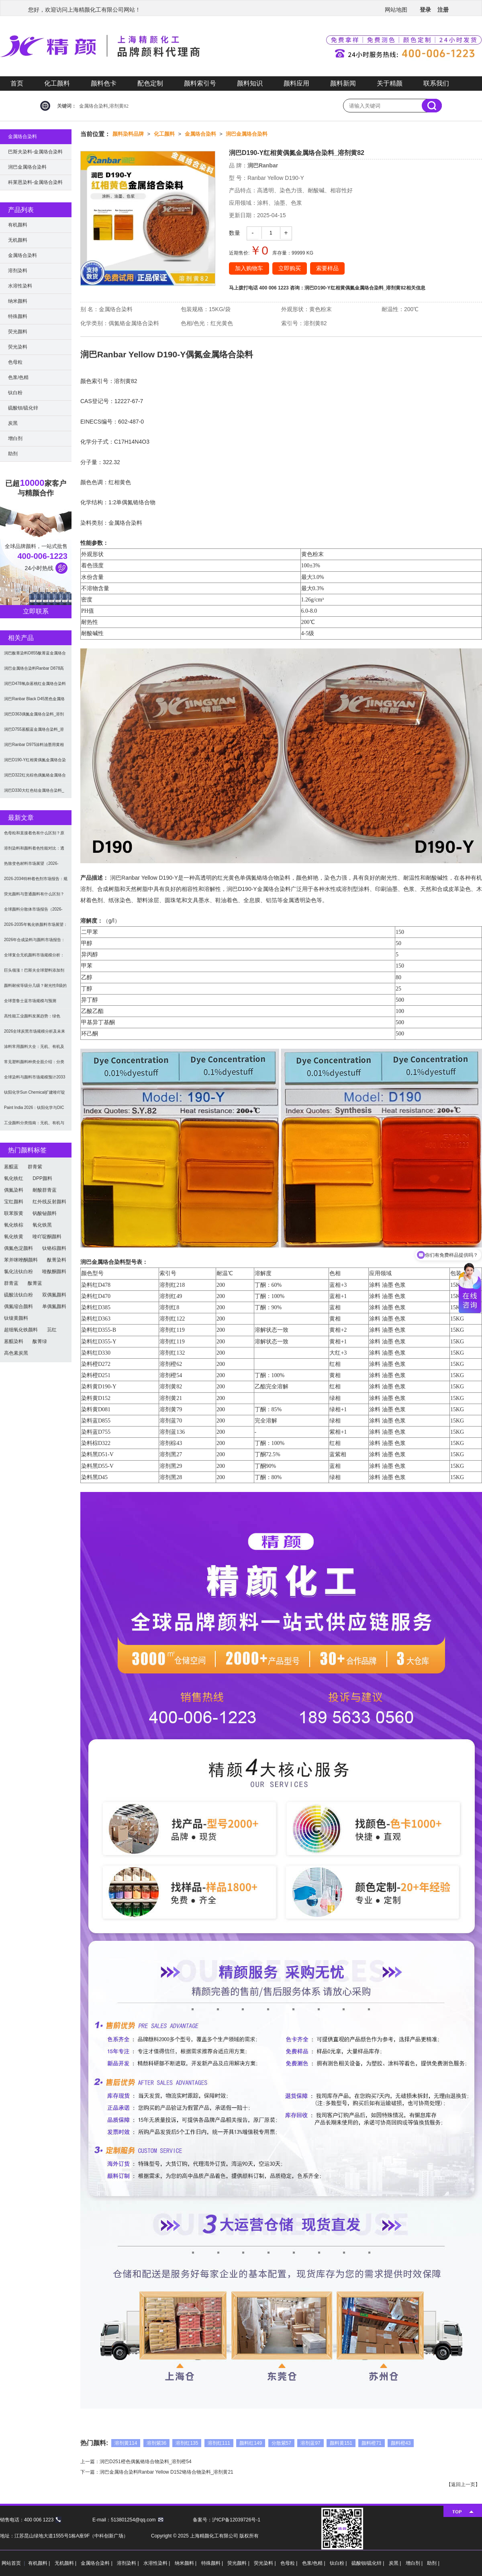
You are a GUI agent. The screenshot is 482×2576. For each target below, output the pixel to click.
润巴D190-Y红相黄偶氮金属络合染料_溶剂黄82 (355, 288)
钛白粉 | (339, 2563)
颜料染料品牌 (128, 134)
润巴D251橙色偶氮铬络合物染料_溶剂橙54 (146, 2461)
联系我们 (436, 83)
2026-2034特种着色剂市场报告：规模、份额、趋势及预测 (35, 881)
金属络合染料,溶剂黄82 (104, 106)
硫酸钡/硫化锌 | (368, 2563)
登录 (425, 9)
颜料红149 (250, 2443)
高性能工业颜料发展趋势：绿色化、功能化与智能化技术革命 (32, 1019)
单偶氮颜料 (54, 1306)
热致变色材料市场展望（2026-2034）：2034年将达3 (31, 866)
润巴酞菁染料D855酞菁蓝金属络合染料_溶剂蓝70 (35, 656)
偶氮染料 (13, 1190)
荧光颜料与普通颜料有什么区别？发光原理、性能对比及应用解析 (34, 897)
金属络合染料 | (97, 2563)
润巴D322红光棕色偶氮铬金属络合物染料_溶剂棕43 (35, 778)
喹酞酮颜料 (54, 1271)
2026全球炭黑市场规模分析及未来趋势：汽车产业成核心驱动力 (34, 1034)
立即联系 (36, 611)
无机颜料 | (66, 2563)
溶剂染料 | (128, 2563)
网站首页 (11, 2563)
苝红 (52, 1330)
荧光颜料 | (239, 2563)
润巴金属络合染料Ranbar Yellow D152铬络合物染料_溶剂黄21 (166, 2472)
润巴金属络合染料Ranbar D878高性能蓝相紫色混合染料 (34, 671)
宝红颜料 (13, 1201)
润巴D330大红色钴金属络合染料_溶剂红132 (34, 793)
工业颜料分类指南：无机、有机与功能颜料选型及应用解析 (34, 1126)
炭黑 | (395, 2563)
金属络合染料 (200, 134)
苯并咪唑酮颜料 (21, 1260)
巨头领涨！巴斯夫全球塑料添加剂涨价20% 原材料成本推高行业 (34, 973)
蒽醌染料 (13, 1341)
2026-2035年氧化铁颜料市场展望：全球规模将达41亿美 (35, 927)
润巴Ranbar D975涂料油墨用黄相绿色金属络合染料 (34, 747)
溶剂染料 (17, 270)
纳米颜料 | (186, 2563)
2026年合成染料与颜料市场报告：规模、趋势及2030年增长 (34, 942)
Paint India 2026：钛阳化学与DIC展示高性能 (34, 1110)
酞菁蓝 (35, 1283)
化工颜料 (57, 83)
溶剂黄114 (125, 2443)
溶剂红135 (187, 2443)
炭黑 (13, 423)
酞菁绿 (40, 1341)
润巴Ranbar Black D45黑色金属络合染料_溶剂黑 (34, 702)
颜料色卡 (103, 83)
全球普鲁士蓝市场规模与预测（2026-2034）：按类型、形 (30, 1004)
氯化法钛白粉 (18, 1271)
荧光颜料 (17, 331)
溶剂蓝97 (310, 2443)
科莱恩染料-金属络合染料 (35, 182)
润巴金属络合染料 (247, 134)
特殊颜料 (17, 316)
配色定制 (150, 83)
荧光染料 (17, 347)
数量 (234, 233)
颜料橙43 (401, 2443)
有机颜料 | (39, 2563)
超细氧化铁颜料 (21, 1330)
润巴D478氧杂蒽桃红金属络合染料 (35, 683)
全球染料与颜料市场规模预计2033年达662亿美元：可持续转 (34, 1080)
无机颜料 (17, 240)
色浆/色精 (18, 377)
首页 (16, 83)
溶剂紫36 (156, 2443)
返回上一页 (463, 2484)
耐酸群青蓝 (45, 1190)
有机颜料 (17, 225)
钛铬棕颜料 (54, 1248)
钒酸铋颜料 (45, 1213)
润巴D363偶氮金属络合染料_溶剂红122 (34, 717)
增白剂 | (415, 2563)
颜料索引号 (200, 83)
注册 (443, 9)
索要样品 (327, 268)
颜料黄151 (341, 2443)
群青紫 (35, 1167)
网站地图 (396, 9)
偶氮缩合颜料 (18, 1306)
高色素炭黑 (16, 1353)
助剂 (13, 454)
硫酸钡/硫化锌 (23, 408)
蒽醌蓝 (11, 1167)
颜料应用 (296, 83)
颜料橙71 (371, 2443)
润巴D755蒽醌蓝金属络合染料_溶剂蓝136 (34, 732)
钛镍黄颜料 (16, 1318)
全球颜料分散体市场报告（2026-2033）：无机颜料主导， (33, 912)
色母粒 (15, 362)
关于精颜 (389, 83)
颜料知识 (250, 83)
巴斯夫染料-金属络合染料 (35, 152)
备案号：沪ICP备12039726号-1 (226, 2520)
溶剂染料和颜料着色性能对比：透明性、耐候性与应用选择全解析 (34, 851)
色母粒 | (289, 2563)
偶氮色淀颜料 (18, 1248)
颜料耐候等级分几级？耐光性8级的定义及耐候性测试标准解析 (35, 988)
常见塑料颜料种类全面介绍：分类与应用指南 (34, 1065)
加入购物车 (249, 268)
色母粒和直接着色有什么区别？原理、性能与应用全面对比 (34, 836)
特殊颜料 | (213, 2563)
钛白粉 (15, 392)
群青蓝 (11, 1283)
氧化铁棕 (13, 1225)
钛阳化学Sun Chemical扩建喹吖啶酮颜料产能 (34, 1095)
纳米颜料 (17, 301)
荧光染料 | (265, 2563)
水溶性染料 (20, 286)
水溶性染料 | (157, 2563)
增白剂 (15, 438)
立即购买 (289, 268)
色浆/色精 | (314, 2563)
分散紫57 (281, 2443)
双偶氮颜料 (54, 1295)
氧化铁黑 (42, 1225)
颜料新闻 (343, 83)
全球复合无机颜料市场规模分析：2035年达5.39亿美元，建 (34, 958)
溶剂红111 (219, 2443)
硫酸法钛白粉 (18, 1295)
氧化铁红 (13, 1178)
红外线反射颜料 (49, 1201)
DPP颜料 (42, 1178)
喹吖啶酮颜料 (47, 1236)
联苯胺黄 (13, 1213)
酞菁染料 (56, 1260)
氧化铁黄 (13, 1236)
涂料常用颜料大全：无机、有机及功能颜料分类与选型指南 (34, 1049)
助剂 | (433, 2563)
